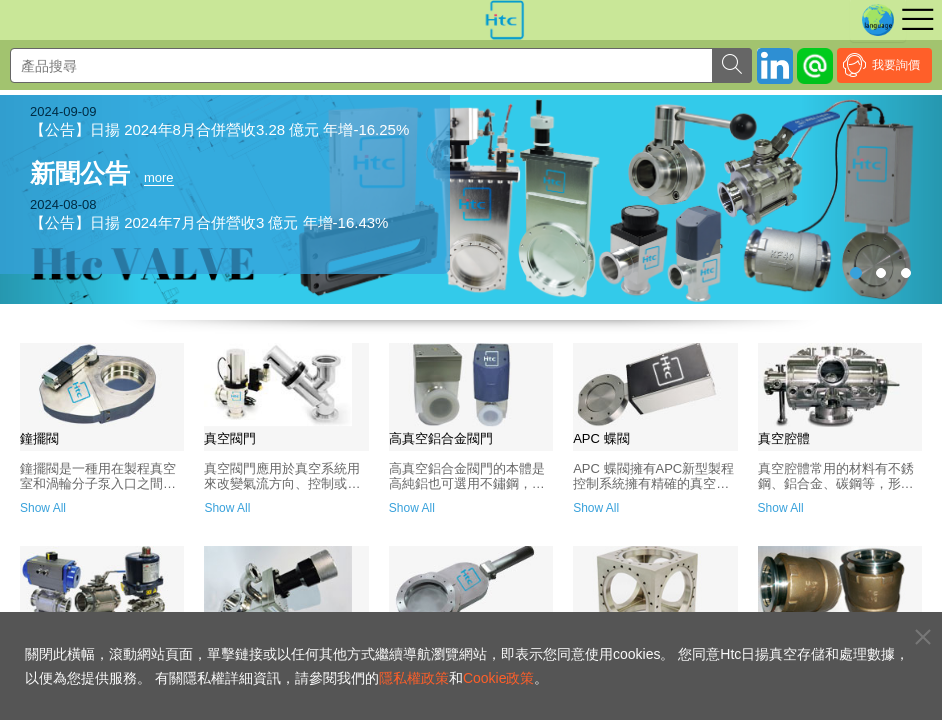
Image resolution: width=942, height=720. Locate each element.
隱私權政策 (414, 678)
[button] (871, 199)
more (159, 177)
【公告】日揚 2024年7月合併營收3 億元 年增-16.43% (209, 222)
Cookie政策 (499, 678)
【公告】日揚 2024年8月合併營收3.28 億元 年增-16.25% (219, 129)
